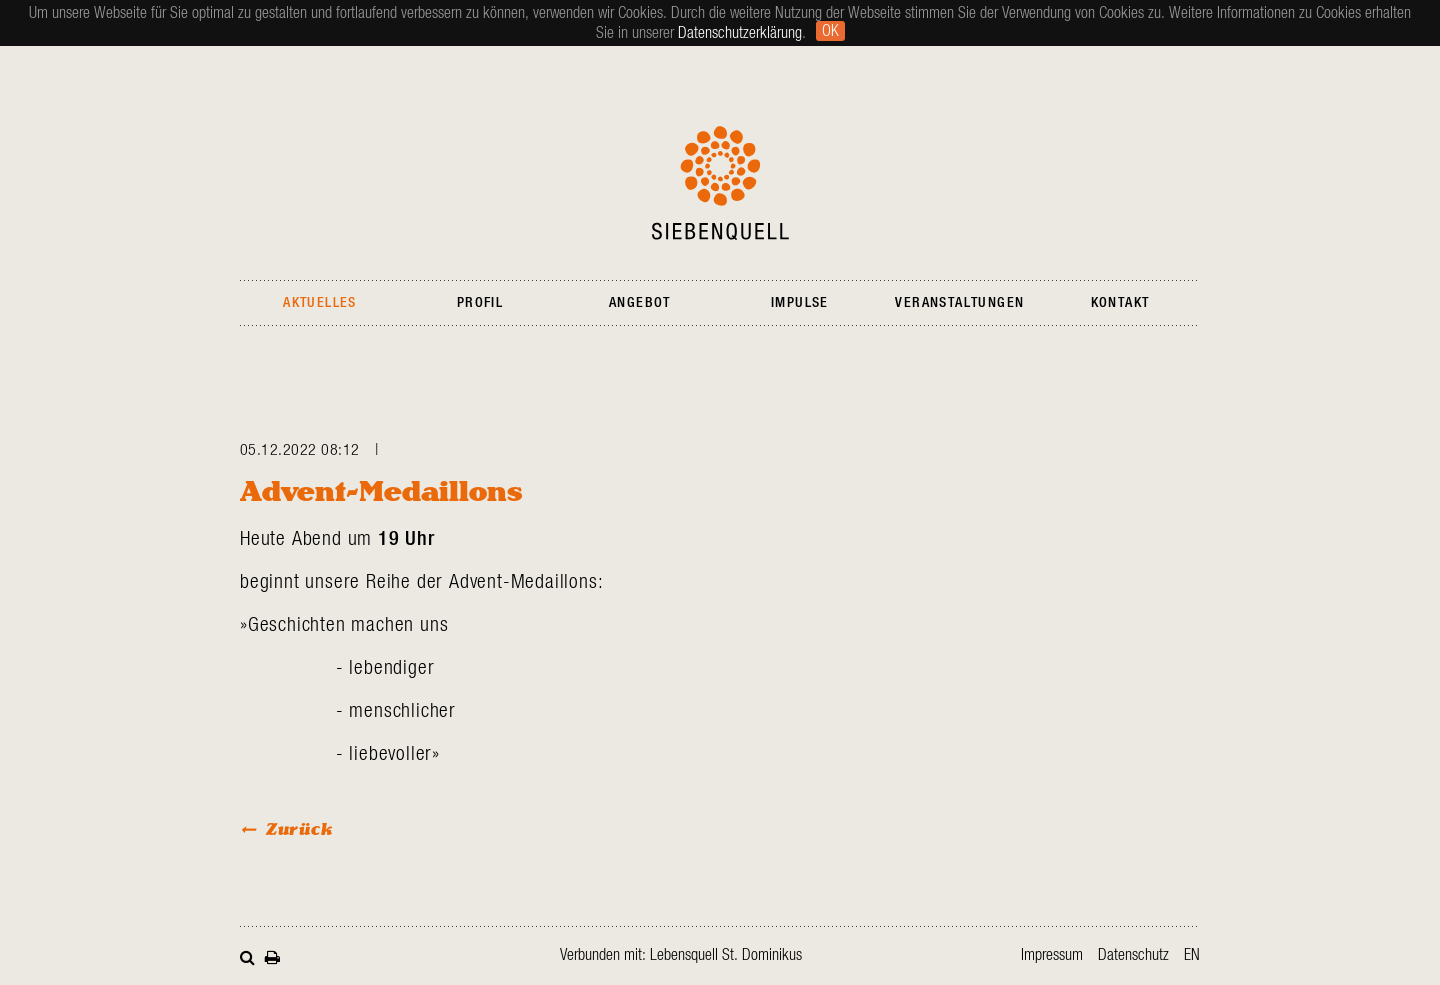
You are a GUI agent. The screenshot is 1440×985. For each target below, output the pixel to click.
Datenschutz (1133, 955)
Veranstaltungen (959, 303)
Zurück (299, 828)
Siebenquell (720, 183)
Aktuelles (320, 303)
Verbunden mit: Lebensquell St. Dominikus (681, 955)
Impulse (800, 303)
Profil (480, 303)
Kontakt (1120, 303)
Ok (830, 31)
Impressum (1052, 955)
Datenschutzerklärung (740, 33)
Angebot (640, 303)
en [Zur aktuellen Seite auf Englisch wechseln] (1192, 955)
